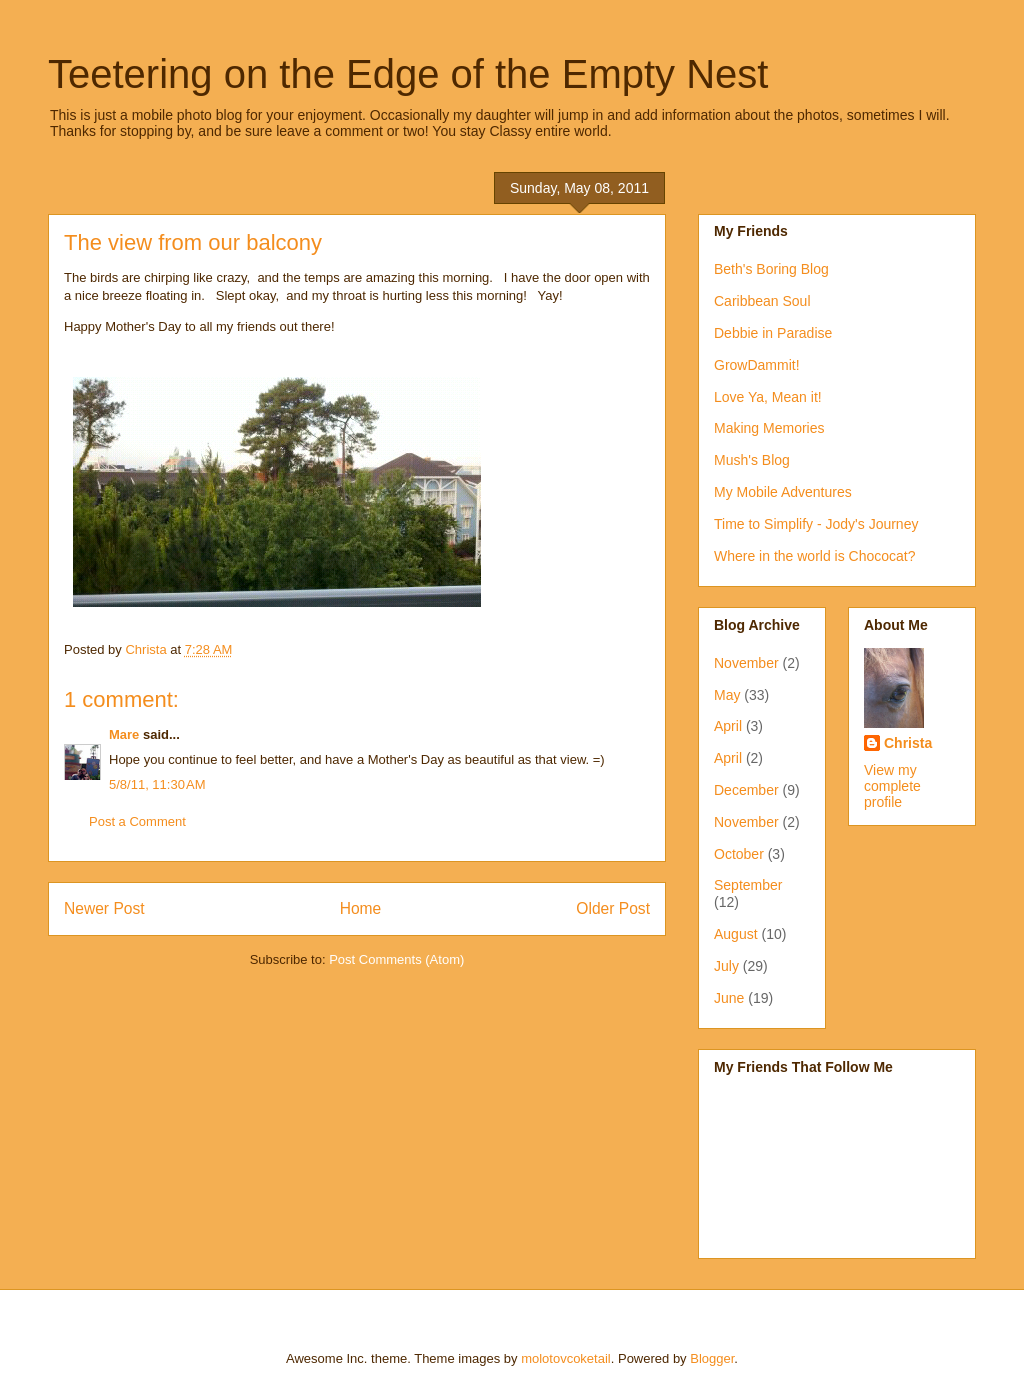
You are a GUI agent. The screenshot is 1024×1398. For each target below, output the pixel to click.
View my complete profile (892, 786)
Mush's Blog (752, 460)
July (726, 966)
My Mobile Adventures (783, 492)
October (739, 854)
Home (361, 908)
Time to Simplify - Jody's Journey (816, 524)
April (728, 726)
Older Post (613, 908)
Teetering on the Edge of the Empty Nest (408, 74)
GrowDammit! (757, 365)
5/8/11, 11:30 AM (157, 784)
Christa (908, 743)
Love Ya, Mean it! (768, 397)
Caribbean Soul (762, 301)
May (727, 695)
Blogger (712, 1358)
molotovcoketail (566, 1358)
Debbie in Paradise (773, 333)
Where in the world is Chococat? (815, 556)
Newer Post (104, 908)
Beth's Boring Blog (771, 269)
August (736, 934)
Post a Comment (137, 821)
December (746, 790)
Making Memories (769, 428)
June (729, 998)
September (748, 885)
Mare (124, 734)
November (746, 663)
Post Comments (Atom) (396, 959)
